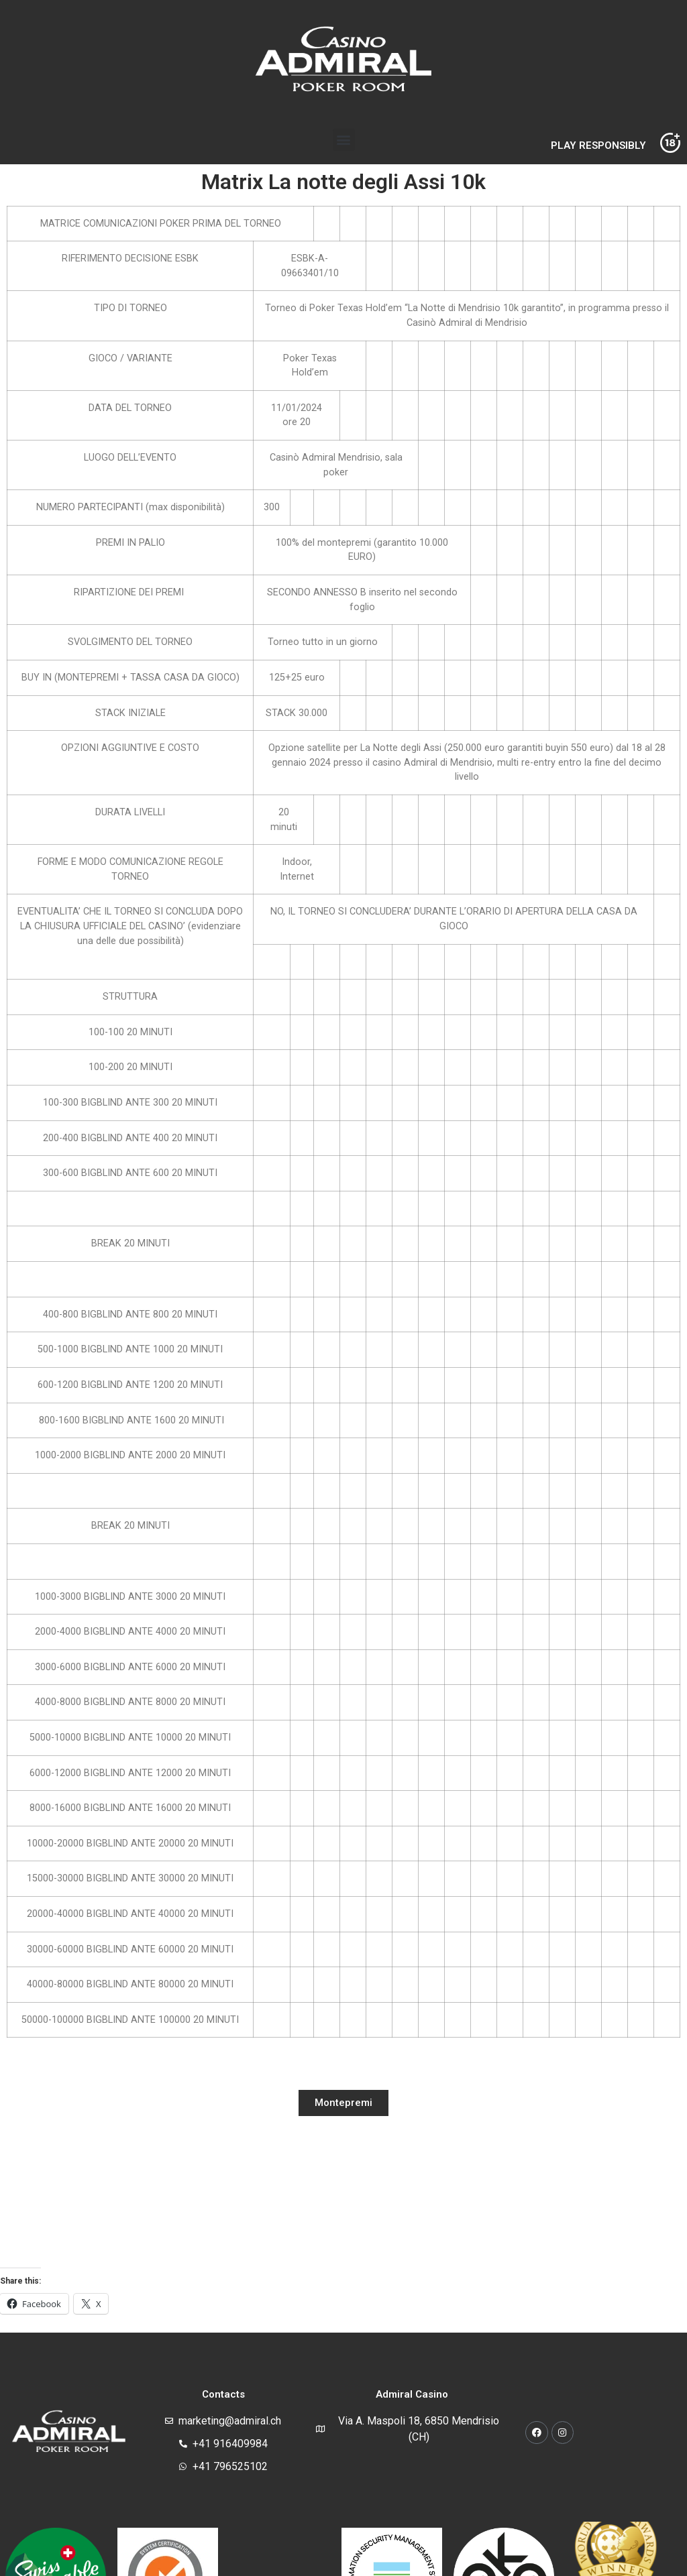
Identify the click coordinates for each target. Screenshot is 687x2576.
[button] (344, 140)
